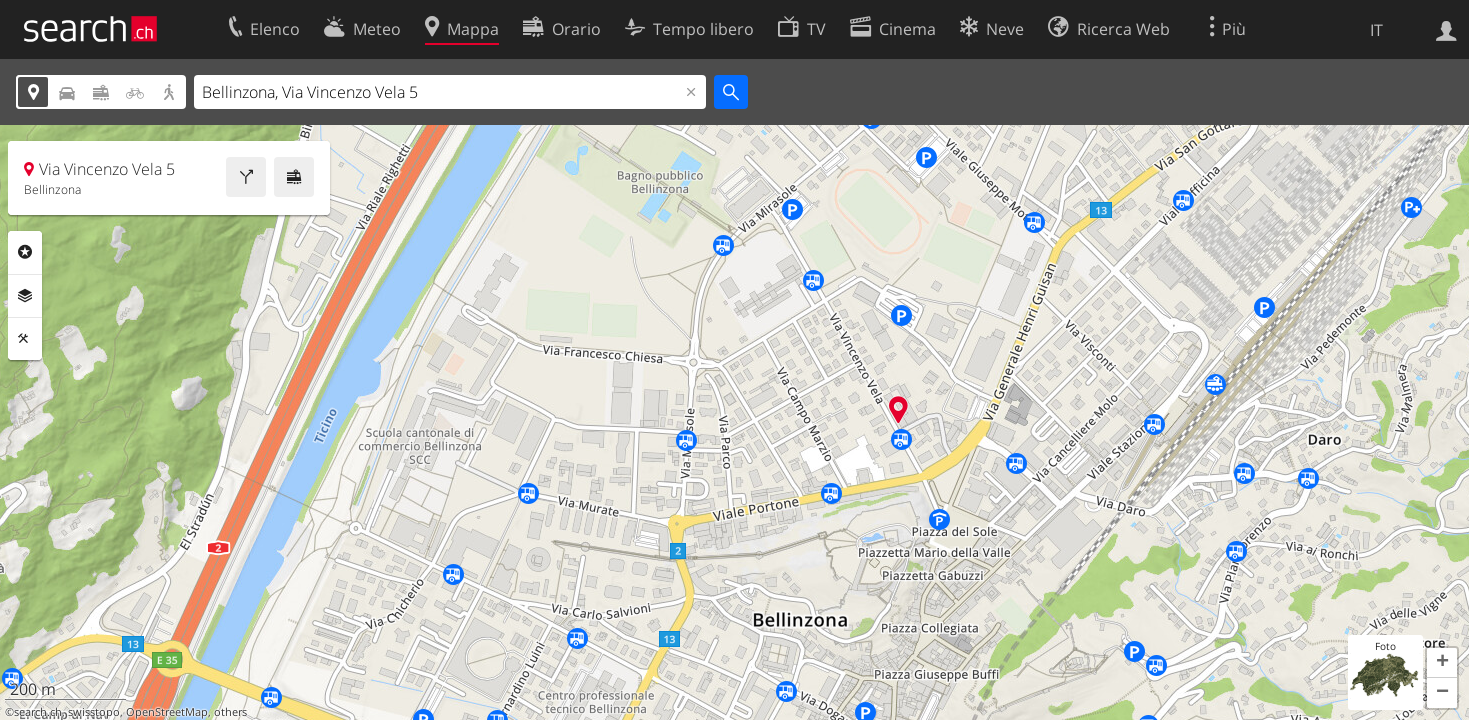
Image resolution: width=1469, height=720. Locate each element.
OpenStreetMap (167, 712)
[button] (1442, 663)
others (230, 712)
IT (1376, 30)
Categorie (25, 252)
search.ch (38, 712)
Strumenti (25, 339)
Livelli (25, 296)
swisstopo (94, 712)
